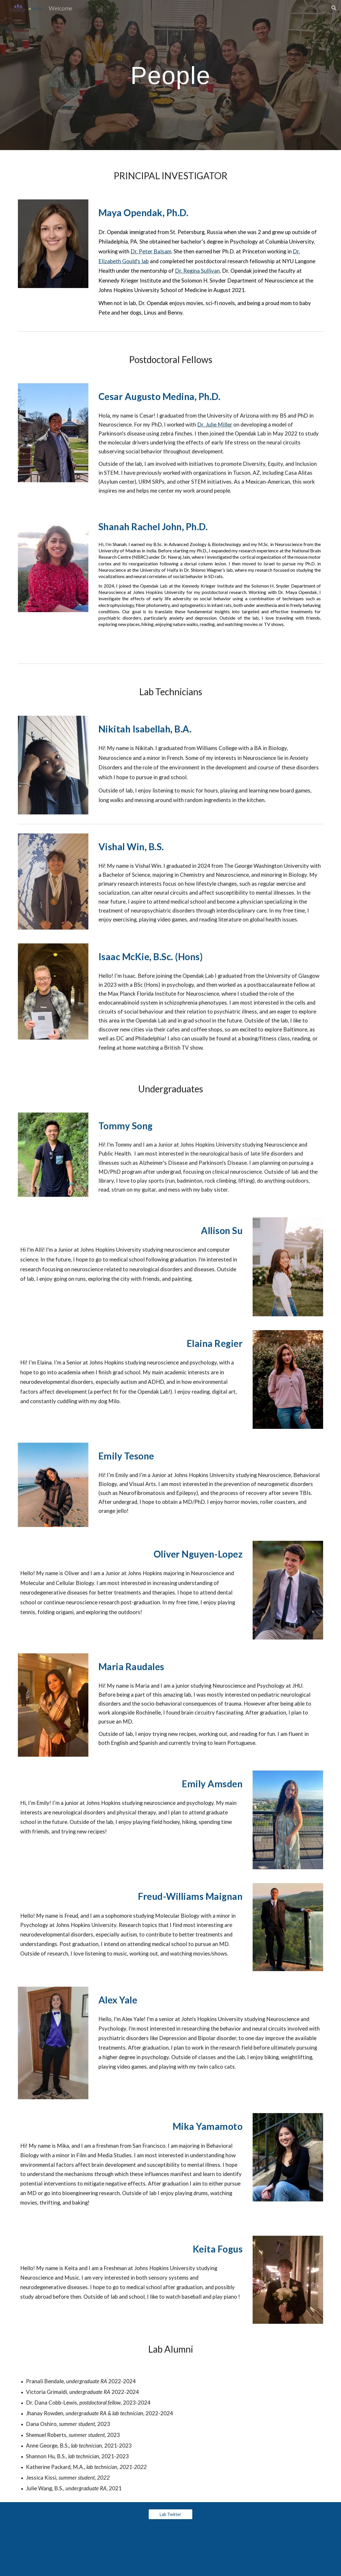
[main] (170, 75)
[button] (334, 8)
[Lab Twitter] (171, 2514)
